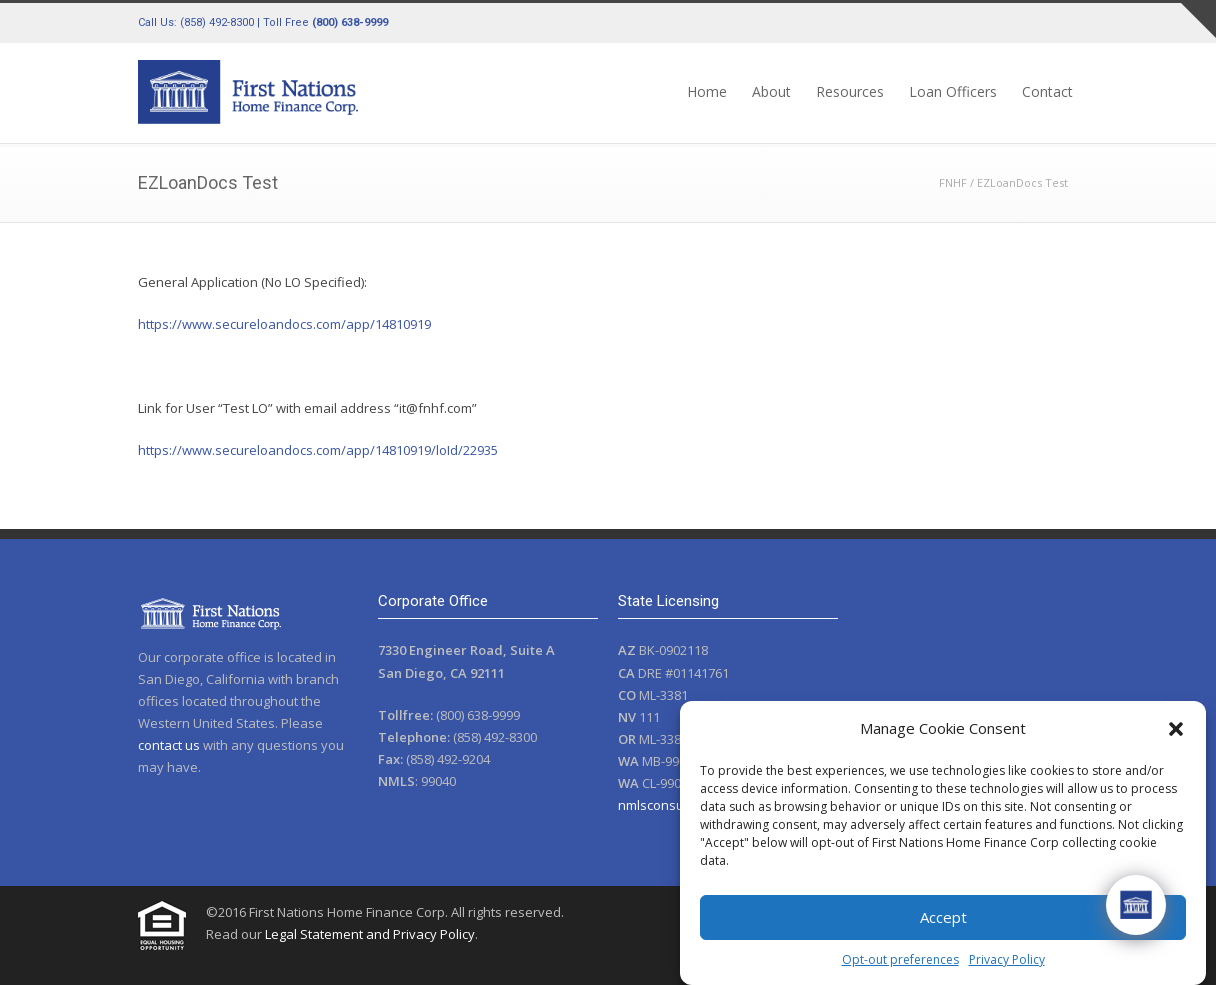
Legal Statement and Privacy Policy (370, 934)
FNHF (953, 182)
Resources (850, 91)
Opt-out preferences (900, 959)
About (771, 91)
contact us (169, 745)
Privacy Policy (1007, 959)
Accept (943, 917)
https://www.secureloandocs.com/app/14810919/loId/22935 (318, 450)
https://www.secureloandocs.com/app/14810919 (284, 324)
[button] (1176, 729)
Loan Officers (953, 91)
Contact (1047, 91)
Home (707, 91)
